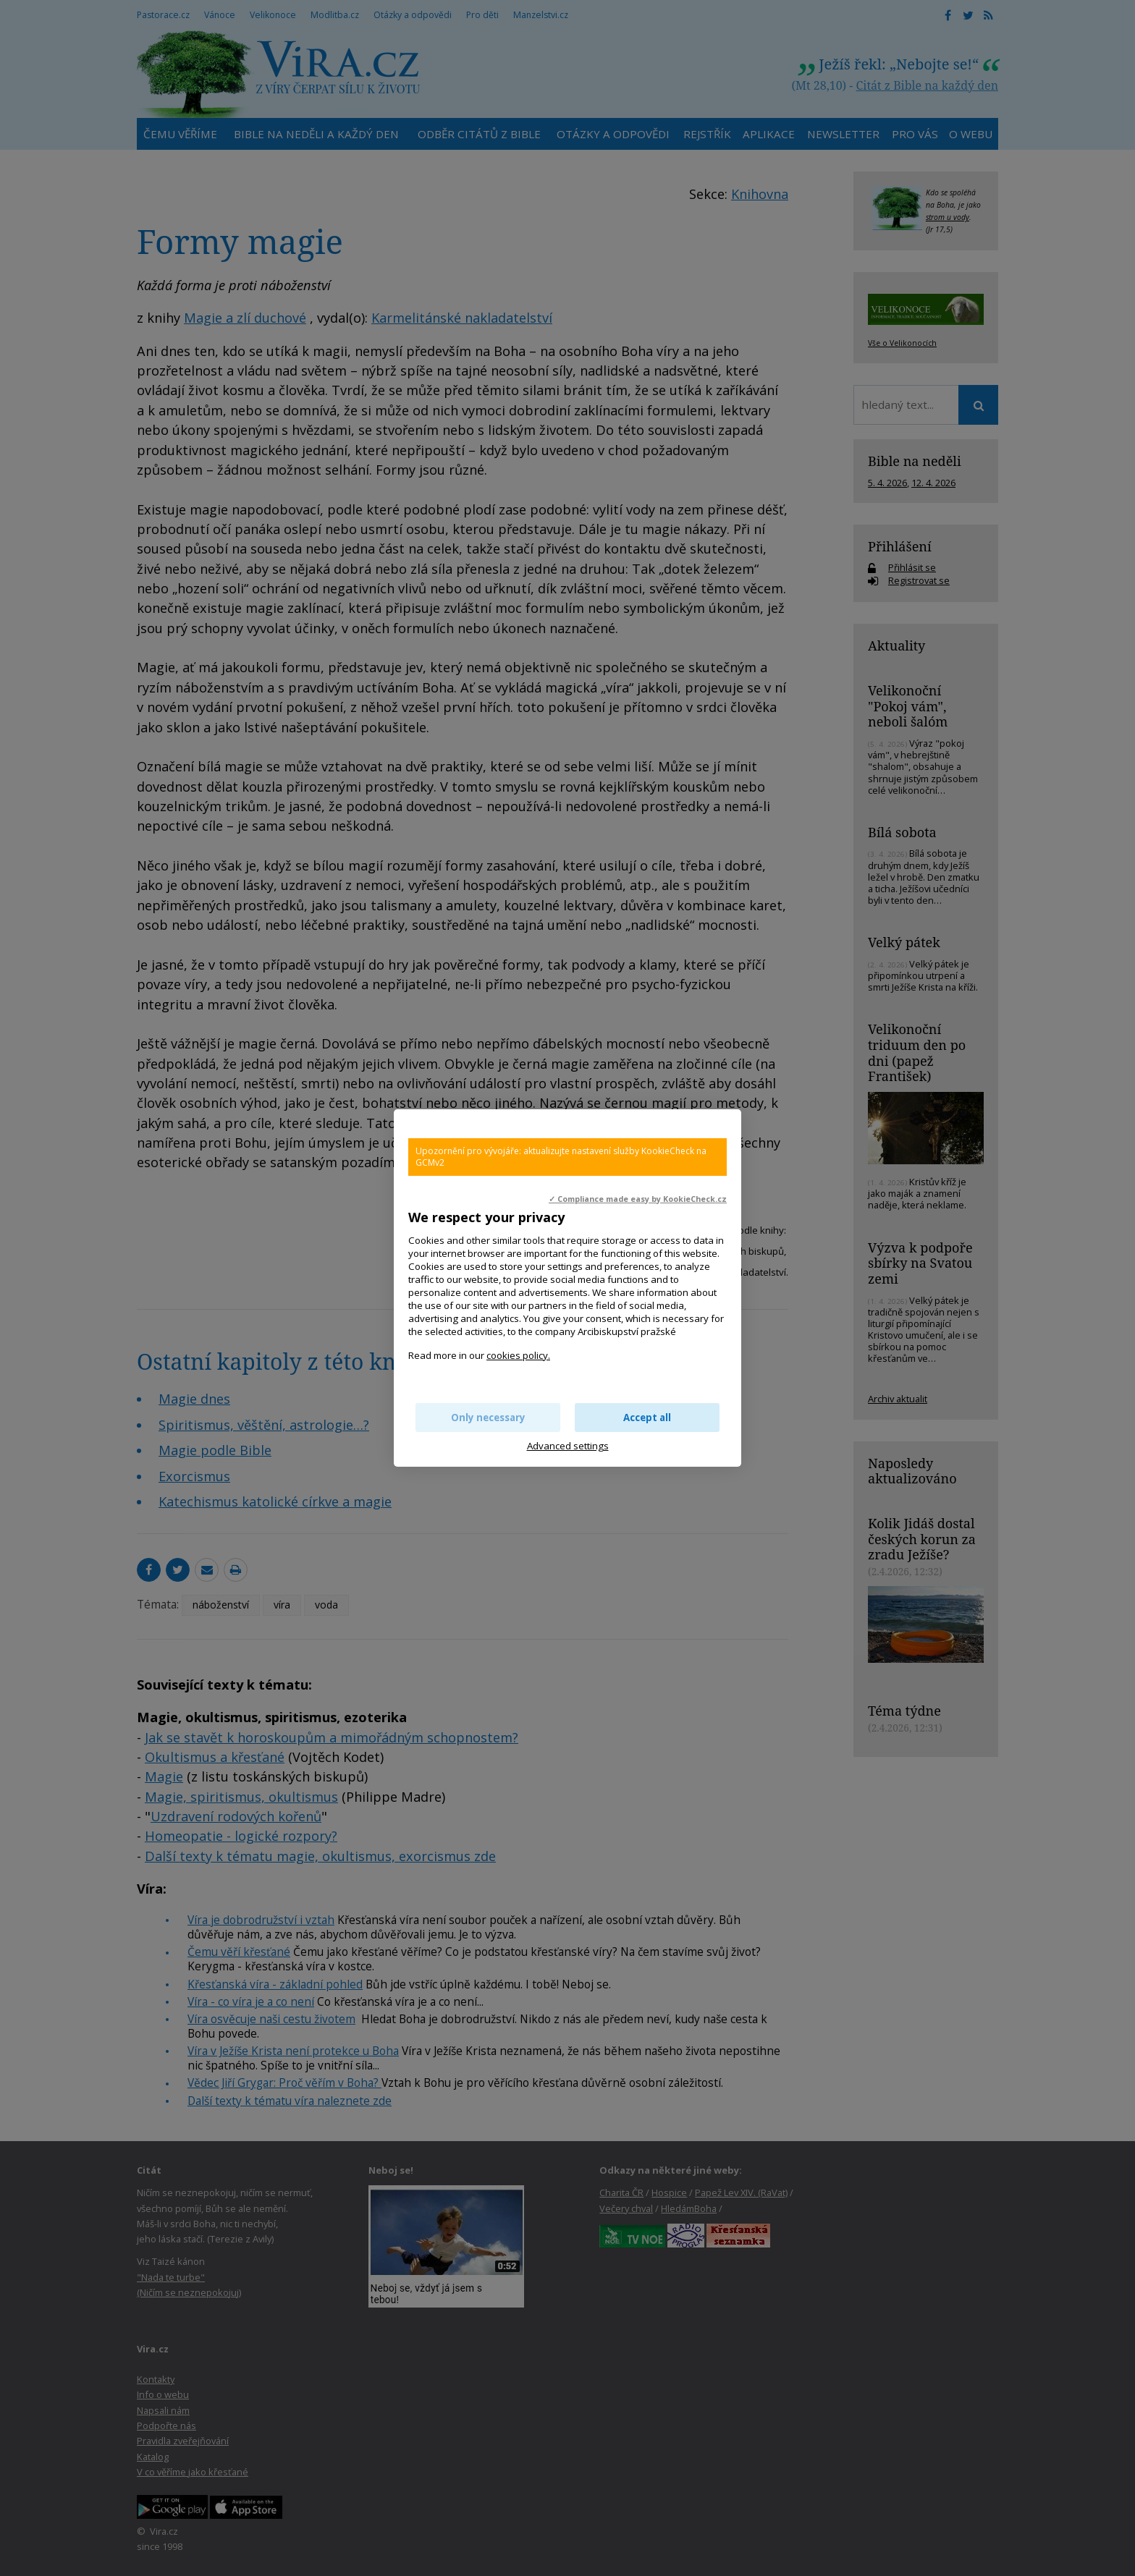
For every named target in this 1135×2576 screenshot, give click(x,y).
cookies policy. (518, 1355)
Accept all (647, 1417)
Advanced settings (568, 1445)
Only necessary (488, 1417)
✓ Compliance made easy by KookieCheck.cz (638, 1199)
